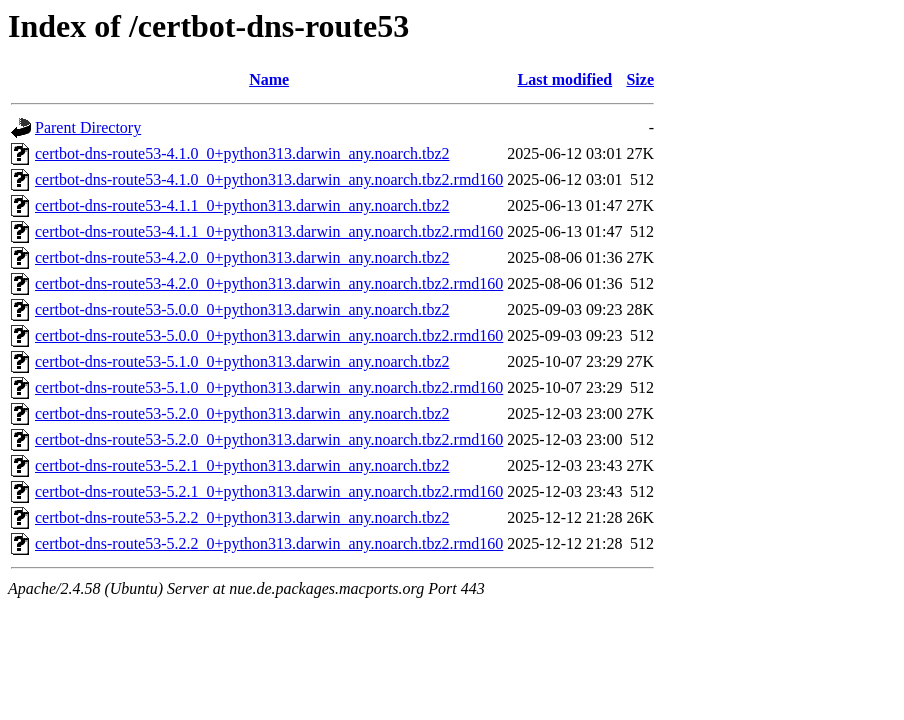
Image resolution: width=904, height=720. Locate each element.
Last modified (565, 79)
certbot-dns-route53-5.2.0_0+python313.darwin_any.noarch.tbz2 (242, 413)
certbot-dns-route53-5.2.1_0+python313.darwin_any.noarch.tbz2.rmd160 (269, 491)
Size (640, 79)
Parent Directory (88, 127)
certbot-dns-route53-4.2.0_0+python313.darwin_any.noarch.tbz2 (242, 257)
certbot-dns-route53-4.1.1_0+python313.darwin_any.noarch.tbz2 (242, 205)
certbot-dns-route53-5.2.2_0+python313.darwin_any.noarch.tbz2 (242, 517)
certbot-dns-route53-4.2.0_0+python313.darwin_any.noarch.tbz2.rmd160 (269, 283)
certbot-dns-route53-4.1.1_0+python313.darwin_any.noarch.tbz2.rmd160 (269, 231)
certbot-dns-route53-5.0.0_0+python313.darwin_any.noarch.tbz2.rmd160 (269, 335)
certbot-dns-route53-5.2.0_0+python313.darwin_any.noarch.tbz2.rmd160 (269, 439)
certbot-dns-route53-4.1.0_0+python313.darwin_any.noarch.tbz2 (242, 153)
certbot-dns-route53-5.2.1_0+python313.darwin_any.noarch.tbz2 (242, 465)
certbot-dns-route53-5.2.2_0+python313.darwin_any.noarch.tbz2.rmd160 (269, 543)
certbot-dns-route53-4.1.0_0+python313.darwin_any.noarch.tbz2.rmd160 (269, 179)
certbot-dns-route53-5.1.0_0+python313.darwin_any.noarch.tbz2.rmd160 (269, 387)
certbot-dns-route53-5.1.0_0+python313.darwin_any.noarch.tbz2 (242, 361)
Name (269, 79)
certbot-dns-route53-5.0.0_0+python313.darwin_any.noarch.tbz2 (242, 309)
